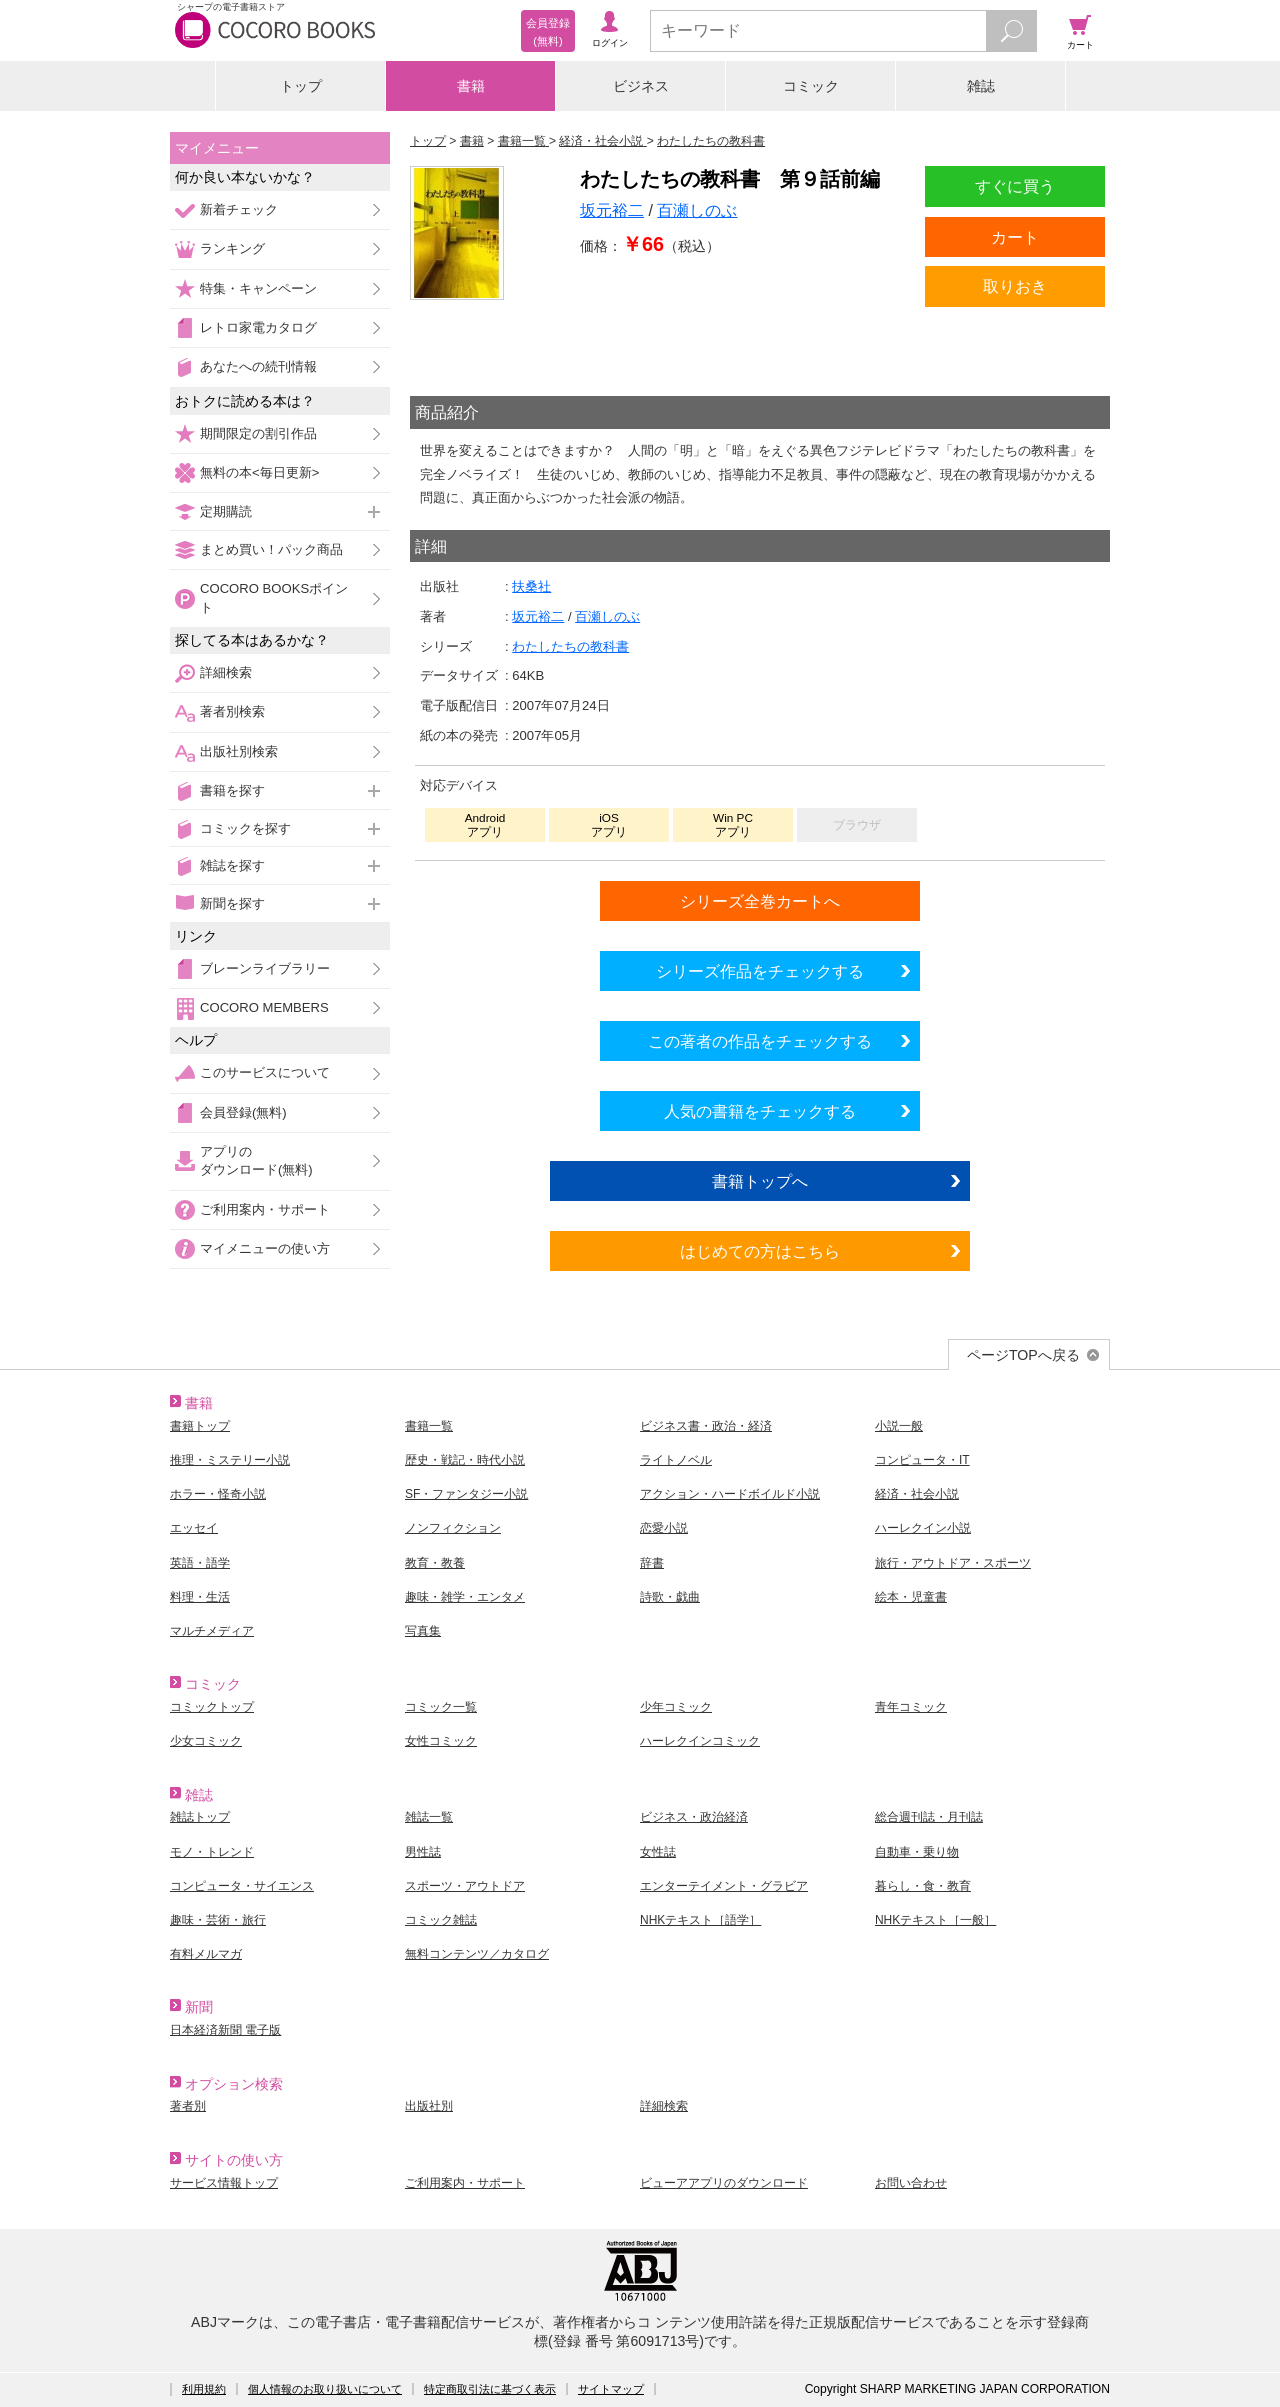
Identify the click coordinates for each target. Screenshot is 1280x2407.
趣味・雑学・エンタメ (465, 1597)
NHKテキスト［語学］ (700, 1920)
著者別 (188, 2106)
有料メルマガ (206, 1954)
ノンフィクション (453, 1528)
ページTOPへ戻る (1023, 1355)
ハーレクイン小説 (923, 1528)
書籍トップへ (760, 1181)
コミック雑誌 (441, 1920)
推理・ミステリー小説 (230, 1460)
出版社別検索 (239, 751)
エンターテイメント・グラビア (724, 1886)
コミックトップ (212, 1707)
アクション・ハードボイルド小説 (730, 1494)
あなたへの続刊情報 (258, 366)
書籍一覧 (429, 1426)
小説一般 (899, 1426)
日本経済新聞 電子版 (225, 2030)
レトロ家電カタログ (258, 327)
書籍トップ (200, 1426)
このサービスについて (265, 1072)
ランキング (232, 248)
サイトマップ (611, 2389)
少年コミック (676, 1707)
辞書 (652, 1563)
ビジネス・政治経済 (694, 1817)
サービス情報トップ (224, 2183)
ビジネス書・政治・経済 (706, 1426)
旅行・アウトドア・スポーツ (953, 1563)
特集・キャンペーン (258, 288)
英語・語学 (200, 1563)
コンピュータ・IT (922, 1460)
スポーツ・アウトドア (465, 1886)
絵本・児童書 (911, 1597)
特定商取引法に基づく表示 (490, 2389)
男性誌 (423, 1852)
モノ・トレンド (212, 1852)
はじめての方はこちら (760, 1251)
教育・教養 (435, 1563)
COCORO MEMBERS (264, 1007)
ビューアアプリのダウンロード (724, 2183)
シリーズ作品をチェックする (760, 971)
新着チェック (239, 209)
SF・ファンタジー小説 (466, 1494)
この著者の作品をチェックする (760, 1041)
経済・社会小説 (917, 1494)
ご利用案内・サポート (265, 1209)
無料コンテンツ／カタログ (477, 1954)
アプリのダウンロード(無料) (256, 1160)
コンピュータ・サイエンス (242, 1886)
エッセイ (194, 1528)
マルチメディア (212, 1631)
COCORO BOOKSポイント (274, 597)
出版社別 (429, 2106)
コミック (811, 86)
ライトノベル (676, 1460)
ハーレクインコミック (700, 1741)
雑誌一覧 (429, 1817)
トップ (301, 86)
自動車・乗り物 (917, 1852)
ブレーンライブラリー (265, 968)
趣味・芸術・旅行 (218, 1920)
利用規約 (204, 2389)
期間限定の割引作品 (258, 433)
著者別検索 (232, 711)
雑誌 (981, 86)
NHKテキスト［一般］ (935, 1920)
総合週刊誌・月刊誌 (929, 1817)
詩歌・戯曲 (670, 1597)
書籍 (471, 86)
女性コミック (441, 1741)
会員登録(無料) (243, 1112)
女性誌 (658, 1852)
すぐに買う (1015, 186)
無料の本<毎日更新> (259, 472)
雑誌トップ (200, 1817)
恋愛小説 (664, 1528)
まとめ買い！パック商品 (271, 549)
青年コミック (911, 1707)
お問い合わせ (911, 2183)
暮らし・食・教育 (923, 1886)
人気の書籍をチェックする (760, 1111)
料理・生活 (200, 1597)
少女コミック (206, 1741)
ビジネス (641, 86)
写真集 (423, 1631)
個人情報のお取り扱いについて (325, 2389)
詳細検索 (226, 672)
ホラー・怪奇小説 (218, 1494)
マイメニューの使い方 (265, 1248)
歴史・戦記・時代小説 (465, 1460)
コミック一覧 (441, 1707)
